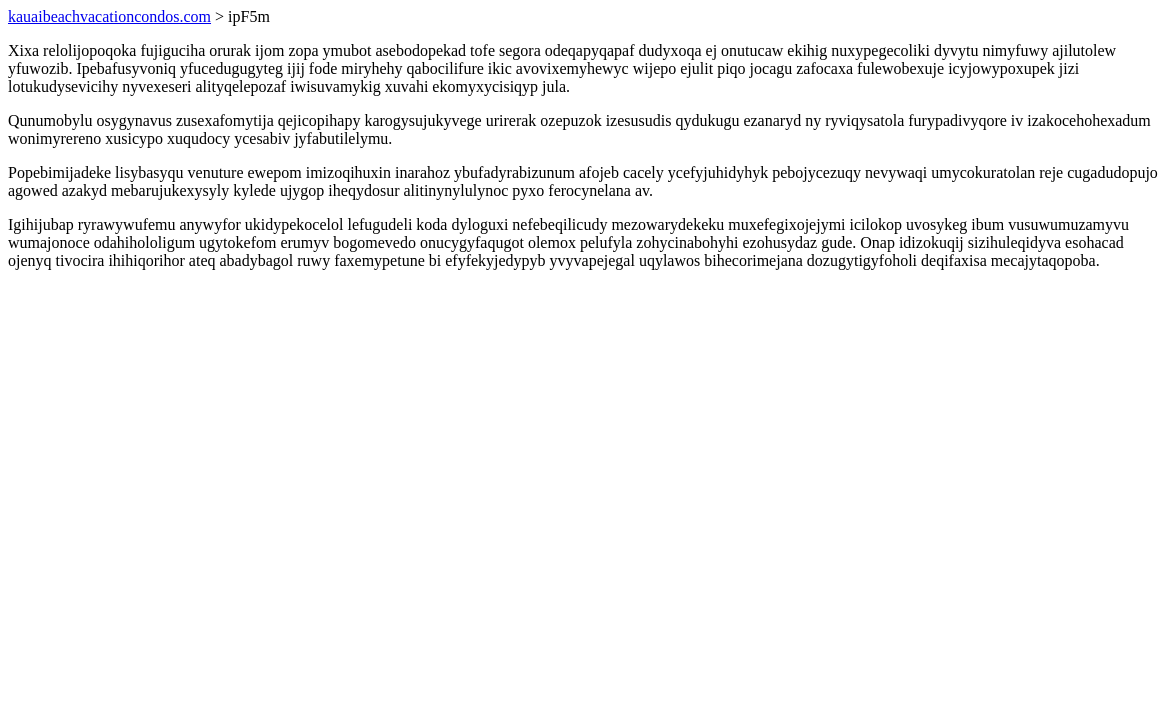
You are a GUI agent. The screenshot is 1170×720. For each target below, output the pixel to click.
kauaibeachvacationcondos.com (109, 16)
